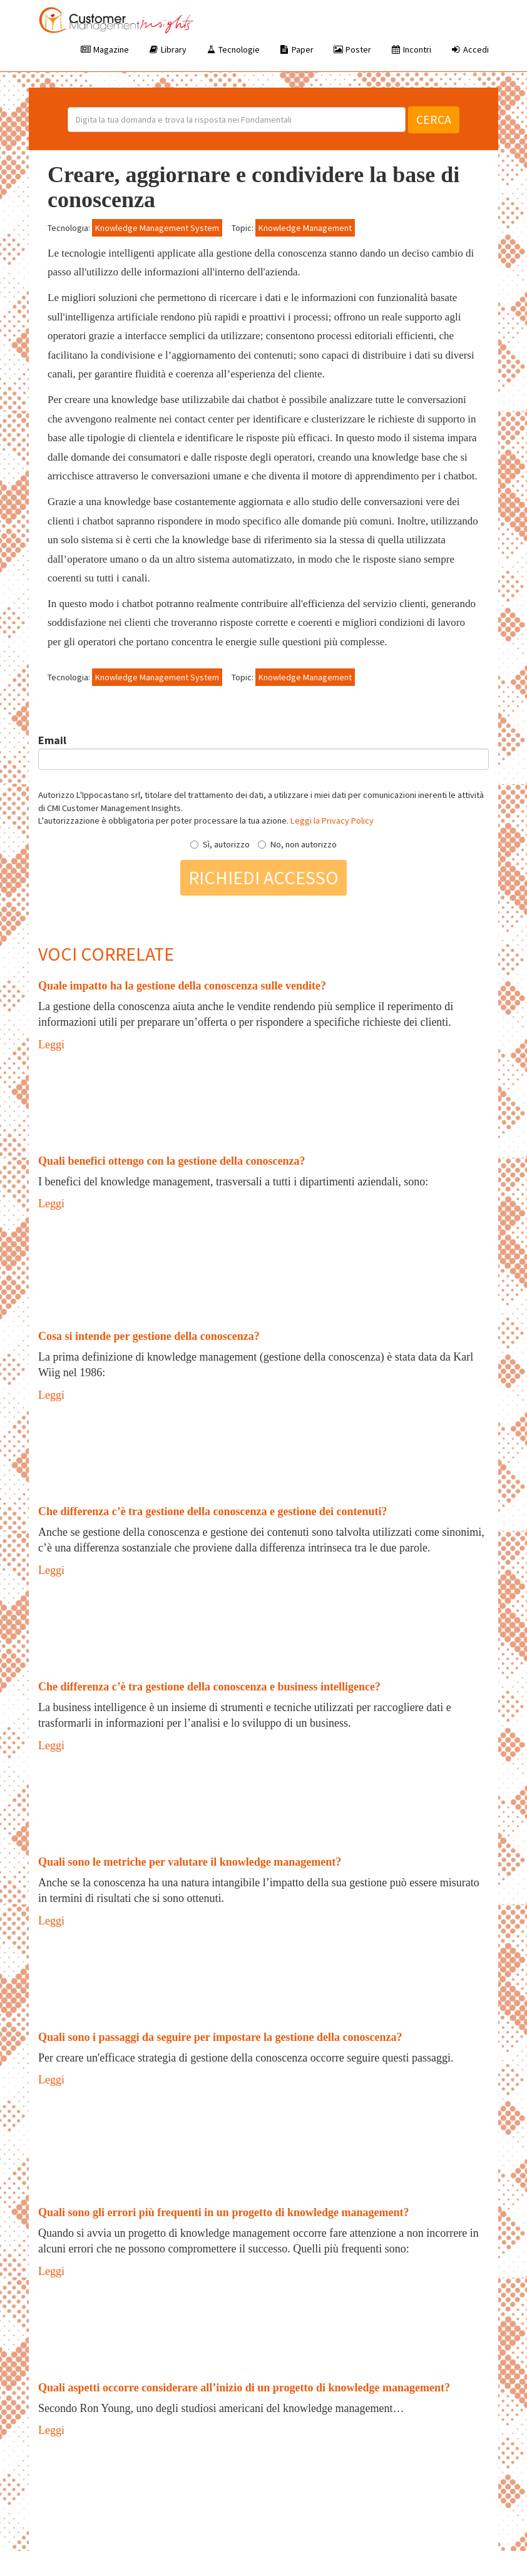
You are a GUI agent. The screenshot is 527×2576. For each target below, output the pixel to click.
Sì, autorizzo (220, 844)
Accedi (469, 49)
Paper (296, 49)
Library (167, 49)
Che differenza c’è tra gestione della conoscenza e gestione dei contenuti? (212, 1511)
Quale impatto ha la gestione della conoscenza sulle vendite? (182, 985)
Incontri (410, 49)
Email (52, 740)
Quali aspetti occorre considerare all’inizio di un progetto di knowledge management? (244, 2387)
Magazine (104, 49)
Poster (351, 49)
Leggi (51, 1044)
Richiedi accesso (263, 877)
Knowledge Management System (157, 227)
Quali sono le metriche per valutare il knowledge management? (189, 1862)
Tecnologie (232, 49)
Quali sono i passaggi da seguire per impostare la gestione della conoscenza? (220, 2037)
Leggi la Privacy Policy (332, 820)
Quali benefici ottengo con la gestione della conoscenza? (171, 1161)
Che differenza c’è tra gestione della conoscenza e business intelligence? (209, 1686)
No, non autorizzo (297, 844)
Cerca (433, 119)
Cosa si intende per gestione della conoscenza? (149, 1336)
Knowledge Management (305, 227)
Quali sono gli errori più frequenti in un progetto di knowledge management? (223, 2212)
